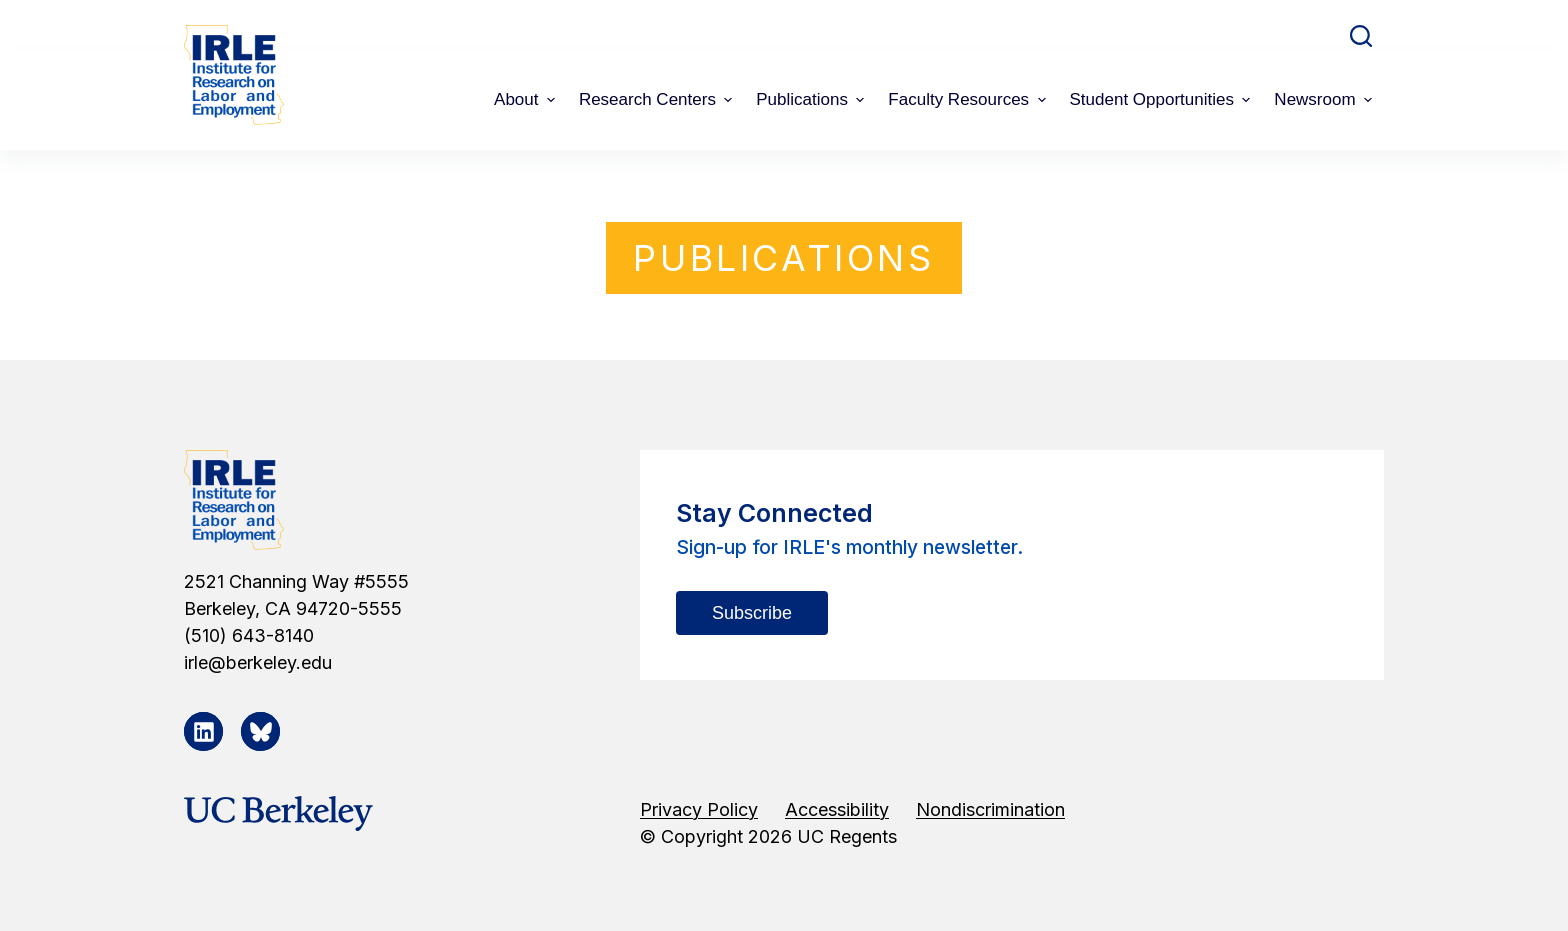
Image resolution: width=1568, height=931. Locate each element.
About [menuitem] (527, 99)
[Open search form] (1361, 36)
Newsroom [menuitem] (1325, 99)
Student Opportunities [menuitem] (1163, 99)
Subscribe (752, 613)
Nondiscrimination (990, 809)
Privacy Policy (699, 809)
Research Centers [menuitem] (658, 99)
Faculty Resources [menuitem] (969, 99)
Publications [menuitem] (812, 99)
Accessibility (837, 809)
